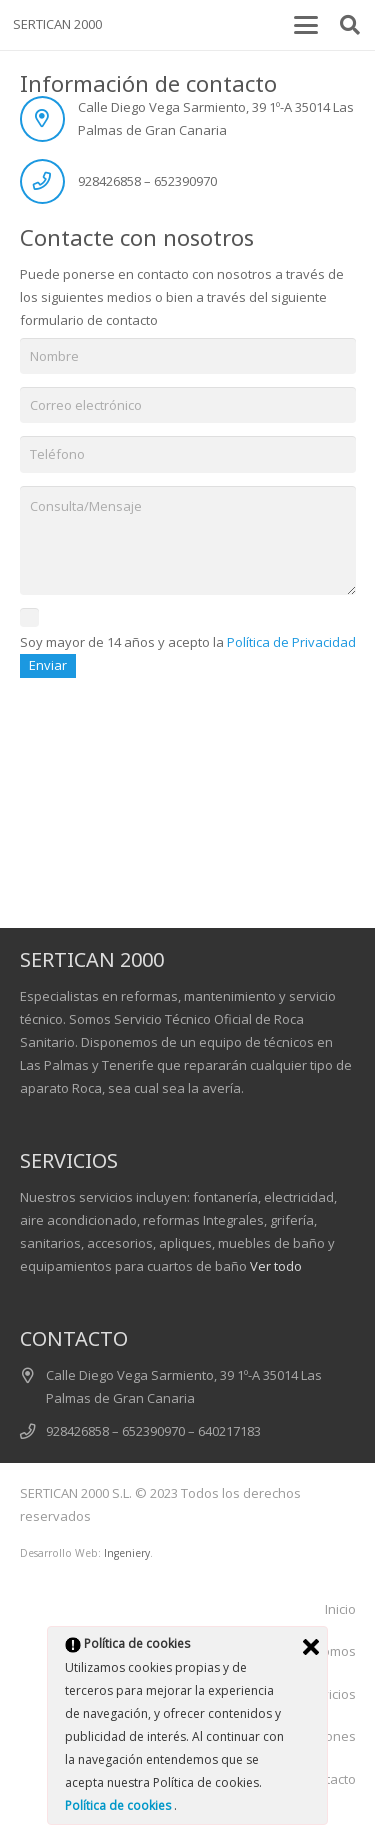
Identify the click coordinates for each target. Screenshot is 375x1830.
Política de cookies (119, 1805)
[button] (305, 25)
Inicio (340, 1609)
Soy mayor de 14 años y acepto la (188, 643)
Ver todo (276, 1266)
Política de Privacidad (291, 642)
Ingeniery (127, 1553)
